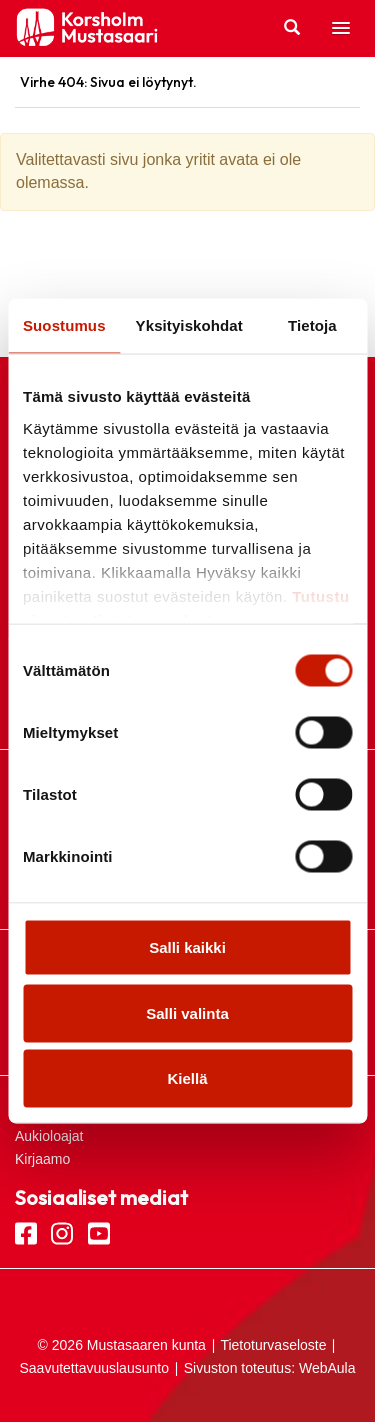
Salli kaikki (187, 947)
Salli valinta (187, 1012)
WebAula (327, 1368)
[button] (341, 29)
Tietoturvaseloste (273, 1345)
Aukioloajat (49, 1136)
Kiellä (187, 1078)
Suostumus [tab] (64, 325)
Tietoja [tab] (312, 325)
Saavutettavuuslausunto (94, 1368)
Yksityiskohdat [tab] (189, 325)
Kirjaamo (42, 1159)
